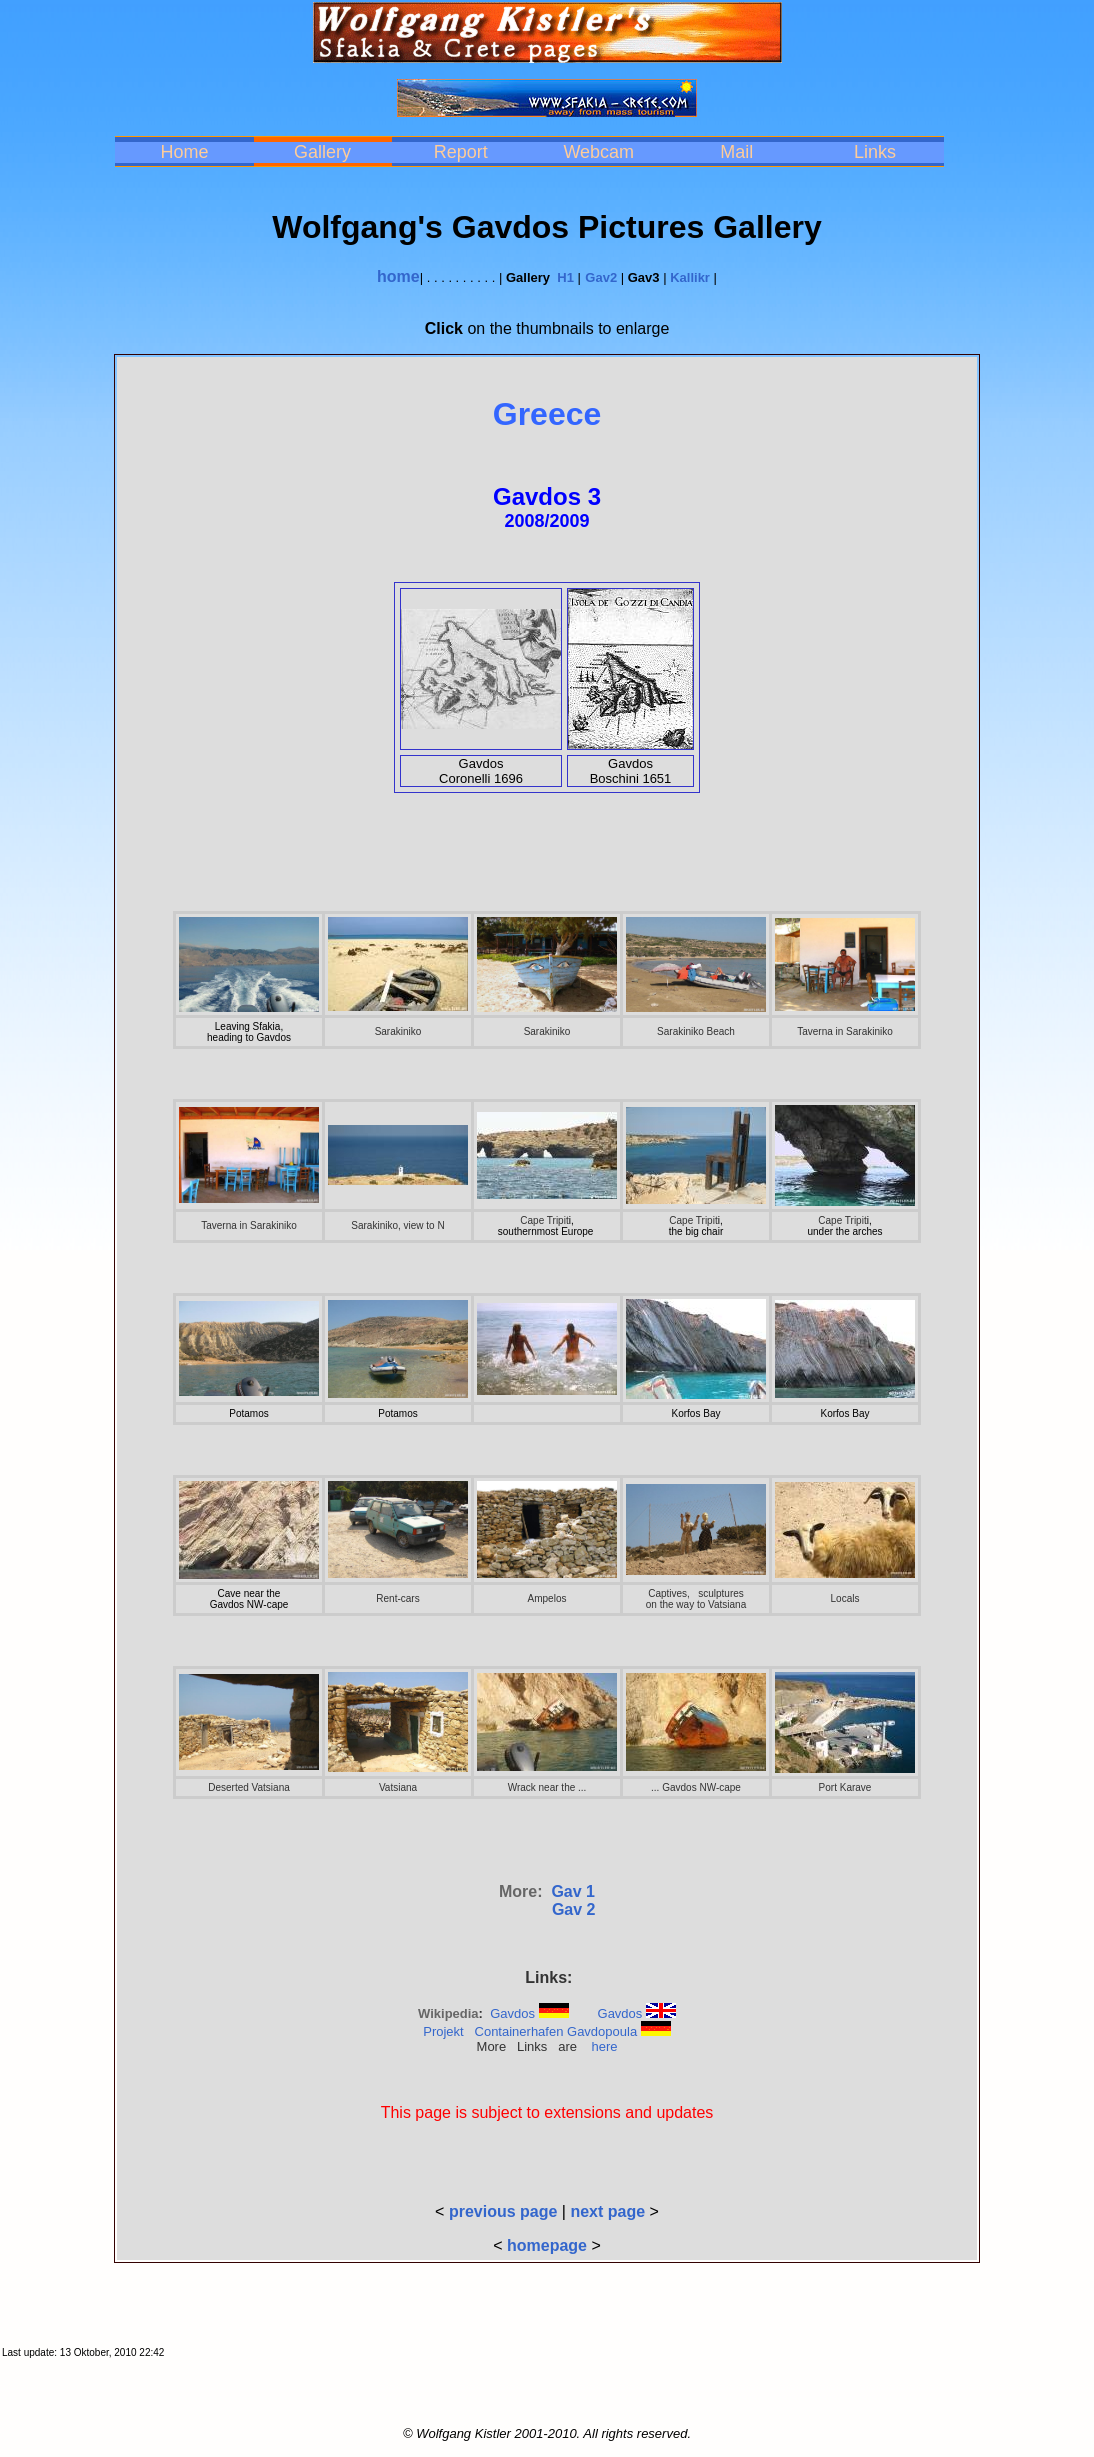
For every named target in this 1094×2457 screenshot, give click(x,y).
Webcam (598, 152)
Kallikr (690, 277)
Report (461, 152)
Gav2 (601, 277)
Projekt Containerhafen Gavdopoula (530, 2031)
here (604, 2046)
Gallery (322, 152)
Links (875, 152)
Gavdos (512, 2013)
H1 (565, 277)
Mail (736, 152)
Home (184, 152)
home (398, 276)
